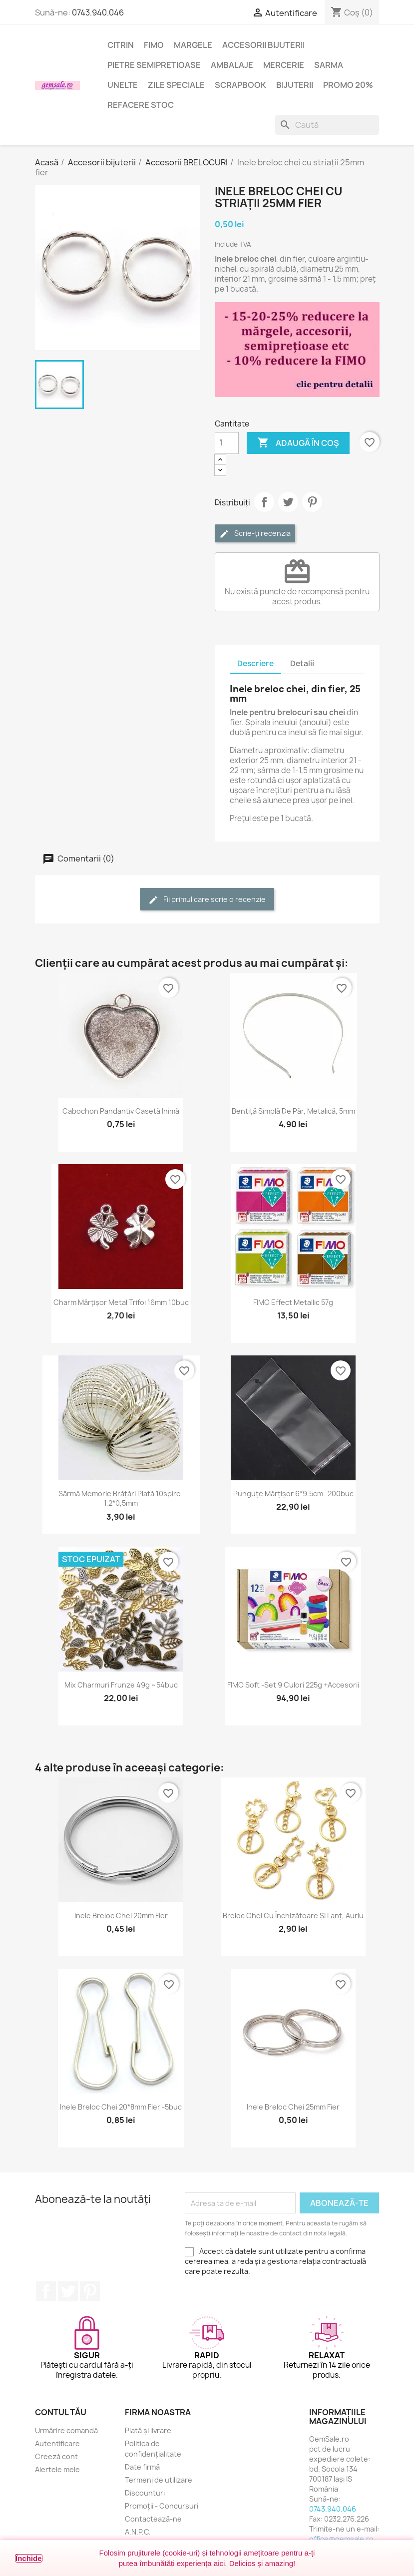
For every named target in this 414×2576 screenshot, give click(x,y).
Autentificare (57, 2443)
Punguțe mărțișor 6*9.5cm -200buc (293, 1493)
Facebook (46, 2291)
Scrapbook (240, 84)
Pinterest (312, 502)
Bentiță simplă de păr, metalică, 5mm (293, 1111)
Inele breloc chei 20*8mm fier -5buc (121, 2107)
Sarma (328, 64)
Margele (193, 44)
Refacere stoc (140, 104)
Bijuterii (294, 84)
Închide (28, 2558)
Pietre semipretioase (154, 64)
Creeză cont (56, 2456)
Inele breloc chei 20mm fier (121, 1915)
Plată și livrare (148, 2430)
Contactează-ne (153, 2519)
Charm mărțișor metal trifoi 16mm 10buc (121, 1302)
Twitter (68, 2291)
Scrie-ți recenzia (255, 533)
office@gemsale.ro (341, 2539)
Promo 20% (348, 84)
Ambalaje (232, 64)
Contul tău (60, 2412)
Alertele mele (57, 2469)
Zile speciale (176, 84)
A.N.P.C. (138, 2532)
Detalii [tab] (302, 663)
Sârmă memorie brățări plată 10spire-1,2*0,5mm (121, 1498)
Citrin (120, 44)
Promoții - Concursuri (161, 2506)
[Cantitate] (227, 443)
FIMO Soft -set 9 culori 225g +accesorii (293, 1685)
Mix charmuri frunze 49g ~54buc (121, 1685)
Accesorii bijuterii (263, 44)
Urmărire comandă (66, 2430)
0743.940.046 (98, 12)
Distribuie (264, 502)
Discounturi (145, 2493)
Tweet (288, 502)
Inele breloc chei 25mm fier (293, 2107)
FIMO (154, 44)
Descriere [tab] (255, 663)
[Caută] (327, 125)
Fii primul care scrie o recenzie (207, 899)
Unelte (122, 84)
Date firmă (142, 2467)
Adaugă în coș (298, 442)
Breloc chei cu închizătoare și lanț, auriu (293, 1915)
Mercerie (283, 64)
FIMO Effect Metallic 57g (293, 1302)
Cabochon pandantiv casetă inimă (120, 1111)
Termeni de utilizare (158, 2480)
